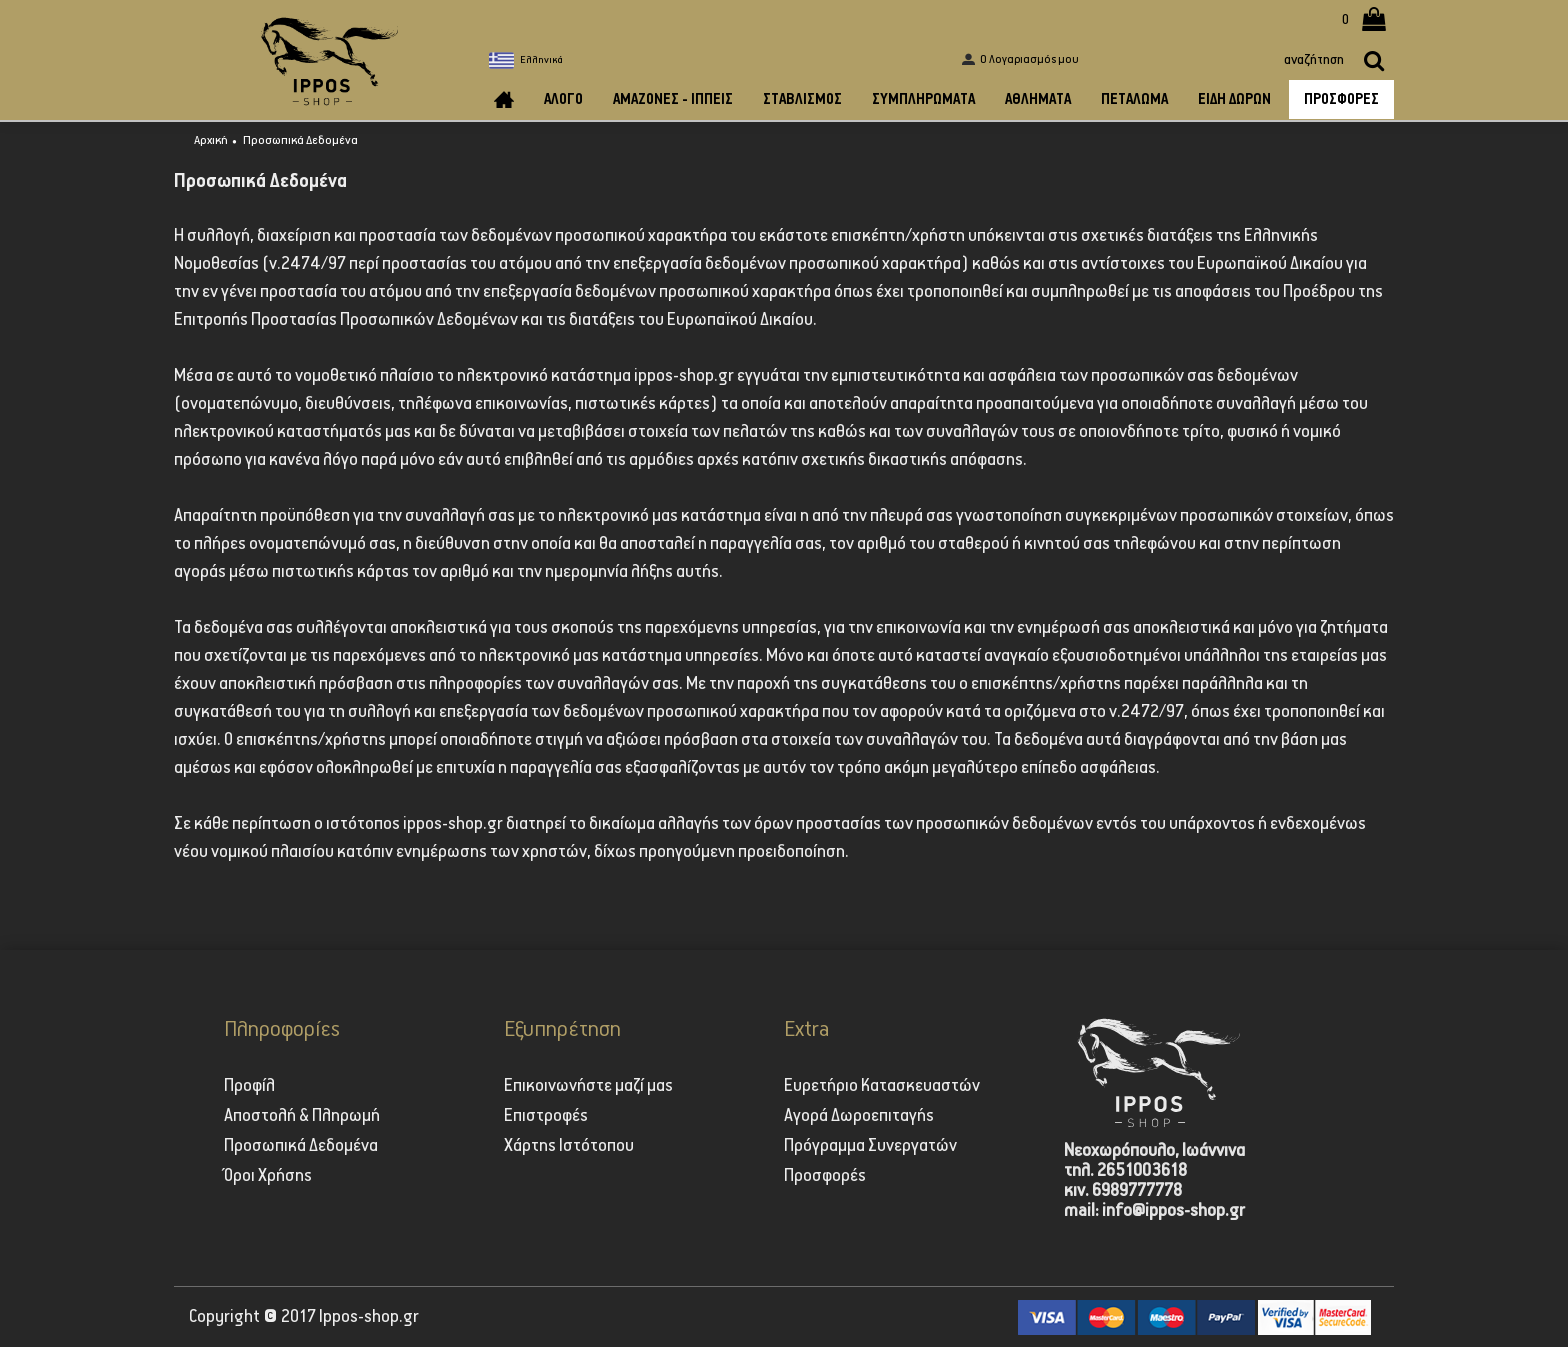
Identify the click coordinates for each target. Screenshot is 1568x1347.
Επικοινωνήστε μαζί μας (588, 1086)
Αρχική (211, 140)
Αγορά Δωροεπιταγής (859, 1116)
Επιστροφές (546, 1116)
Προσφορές (825, 1176)
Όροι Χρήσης (268, 1176)
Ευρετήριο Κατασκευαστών (882, 1086)
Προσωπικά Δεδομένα (300, 140)
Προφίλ (249, 1086)
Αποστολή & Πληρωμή (302, 1116)
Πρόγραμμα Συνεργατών (870, 1146)
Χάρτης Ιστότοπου (569, 1146)
